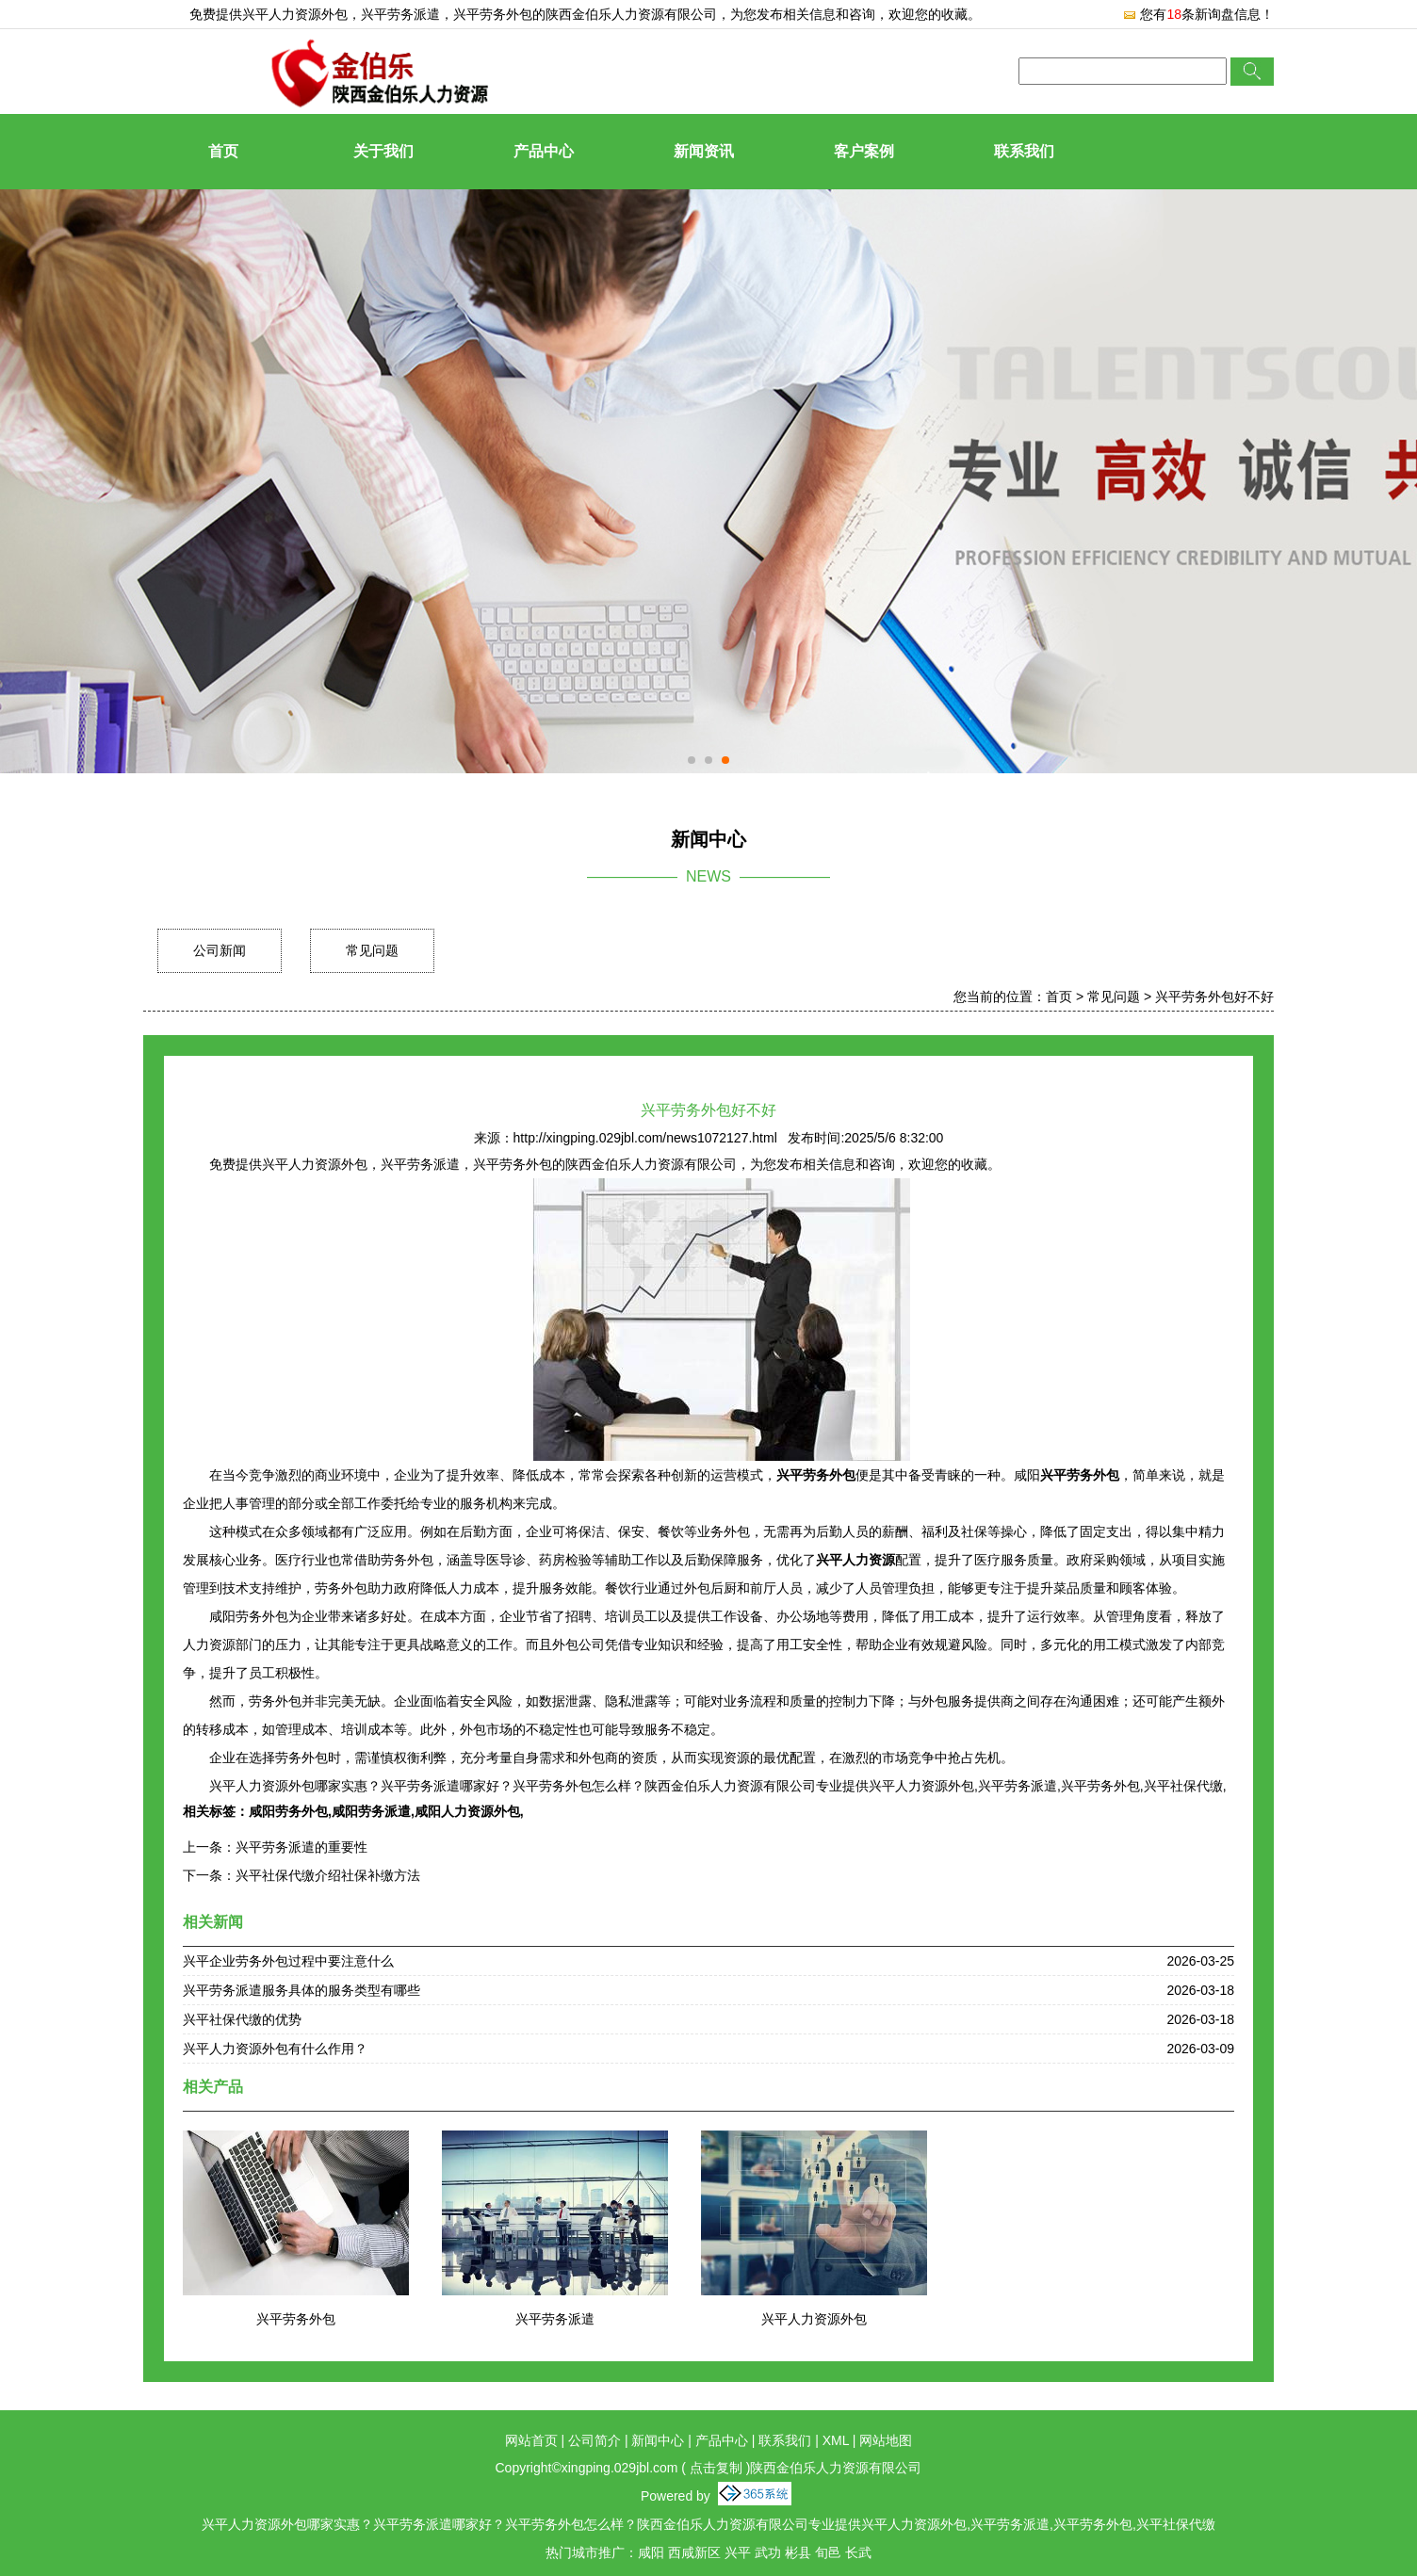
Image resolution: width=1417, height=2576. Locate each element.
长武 (858, 2552)
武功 (768, 2552)
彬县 (798, 2552)
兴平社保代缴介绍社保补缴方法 (328, 1875)
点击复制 (716, 2467)
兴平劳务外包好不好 (1214, 996)
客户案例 (864, 151)
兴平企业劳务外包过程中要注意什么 (288, 1960)
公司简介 (594, 2440)
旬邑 (828, 2552)
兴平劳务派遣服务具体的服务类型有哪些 (301, 1990)
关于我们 (383, 151)
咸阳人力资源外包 (467, 1811)
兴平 (738, 2552)
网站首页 (531, 2440)
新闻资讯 (704, 151)
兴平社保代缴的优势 (242, 2019)
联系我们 (1024, 151)
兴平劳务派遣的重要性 (301, 1847)
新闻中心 (657, 2440)
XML (836, 2440)
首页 (223, 151)
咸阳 (651, 2552)
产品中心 (543, 151)
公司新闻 (219, 950)
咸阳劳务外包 (288, 1811)
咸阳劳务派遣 (371, 1811)
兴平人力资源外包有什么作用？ (275, 2048)
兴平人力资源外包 (295, 14)
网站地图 (885, 2440)
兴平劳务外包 (295, 2318)
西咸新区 (694, 2552)
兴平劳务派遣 (554, 2318)
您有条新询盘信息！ (1198, 14)
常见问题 (372, 950)
